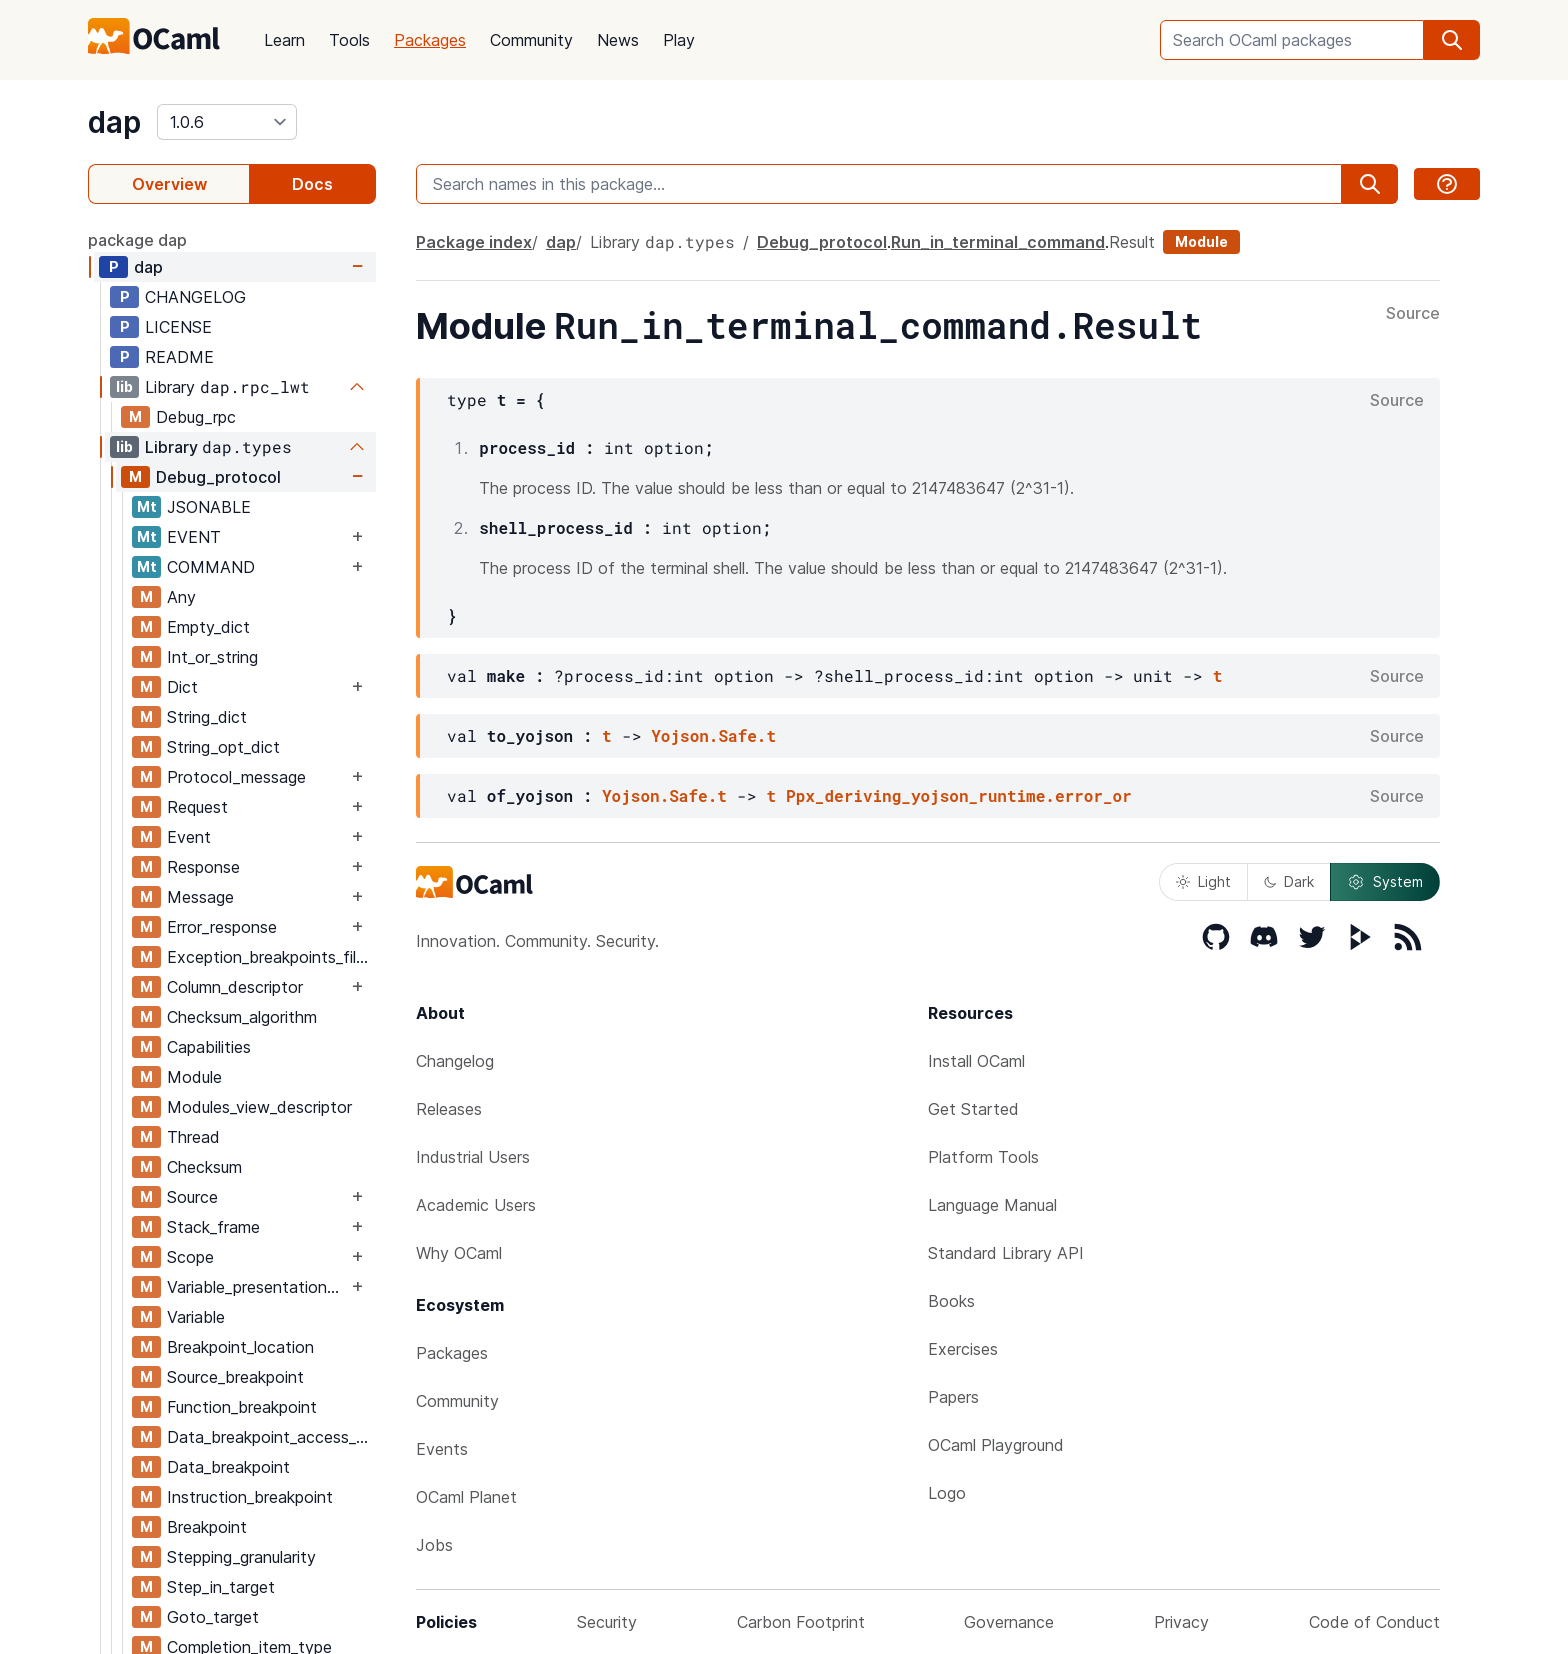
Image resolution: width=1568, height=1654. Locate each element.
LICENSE (178, 327)
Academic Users (476, 1205)
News (618, 40)
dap (114, 122)
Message (200, 897)
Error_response (222, 927)
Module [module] (1201, 241)
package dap (137, 240)
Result (1132, 242)
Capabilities (209, 1047)
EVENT (194, 537)
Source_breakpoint (235, 1377)
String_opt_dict (223, 747)
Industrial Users (473, 1157)
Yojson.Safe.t (713, 735)
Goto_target (213, 1617)
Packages (430, 40)
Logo (947, 1493)
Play (679, 40)
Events (442, 1449)
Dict (182, 687)
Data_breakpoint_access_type (271, 1437)
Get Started (973, 1109)
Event (189, 837)
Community (531, 40)
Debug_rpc (196, 417)
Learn (284, 40)
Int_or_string (212, 657)
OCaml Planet (466, 1497)
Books (951, 1301)
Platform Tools (983, 1157)
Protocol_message (236, 777)
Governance (1009, 1622)
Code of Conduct (1374, 1622)
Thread (193, 1137)
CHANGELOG (195, 297)
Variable (196, 1317)
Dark (1289, 881)
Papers (953, 1397)
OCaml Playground (996, 1445)
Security (607, 1622)
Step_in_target (221, 1587)
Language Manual (992, 1205)
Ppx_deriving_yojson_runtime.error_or (959, 795)
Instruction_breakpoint (250, 1497)
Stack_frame (213, 1227)
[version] (227, 122)
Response (203, 867)
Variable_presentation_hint (257, 1287)
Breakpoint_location (240, 1347)
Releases (449, 1109)
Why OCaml (459, 1253)
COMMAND (211, 567)
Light (1203, 881)
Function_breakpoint (242, 1407)
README (179, 357)
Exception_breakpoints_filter (271, 957)
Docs (312, 184)
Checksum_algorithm (242, 1017)
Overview (169, 184)
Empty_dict (208, 627)
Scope (190, 1257)
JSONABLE (209, 507)
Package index (474, 242)
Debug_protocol (218, 477)
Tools (349, 40)
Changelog (455, 1061)
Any (181, 597)
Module (194, 1077)
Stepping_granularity (241, 1557)
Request (197, 807)
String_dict (207, 717)
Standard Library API (1006, 1253)
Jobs (434, 1545)
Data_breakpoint (228, 1467)
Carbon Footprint (801, 1622)
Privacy (1181, 1622)
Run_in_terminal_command (998, 242)
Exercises (963, 1349)
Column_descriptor (235, 987)
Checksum (204, 1167)
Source (192, 1197)
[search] (1452, 40)
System (1385, 882)
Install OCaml (976, 1061)
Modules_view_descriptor (259, 1107)
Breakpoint (207, 1527)
